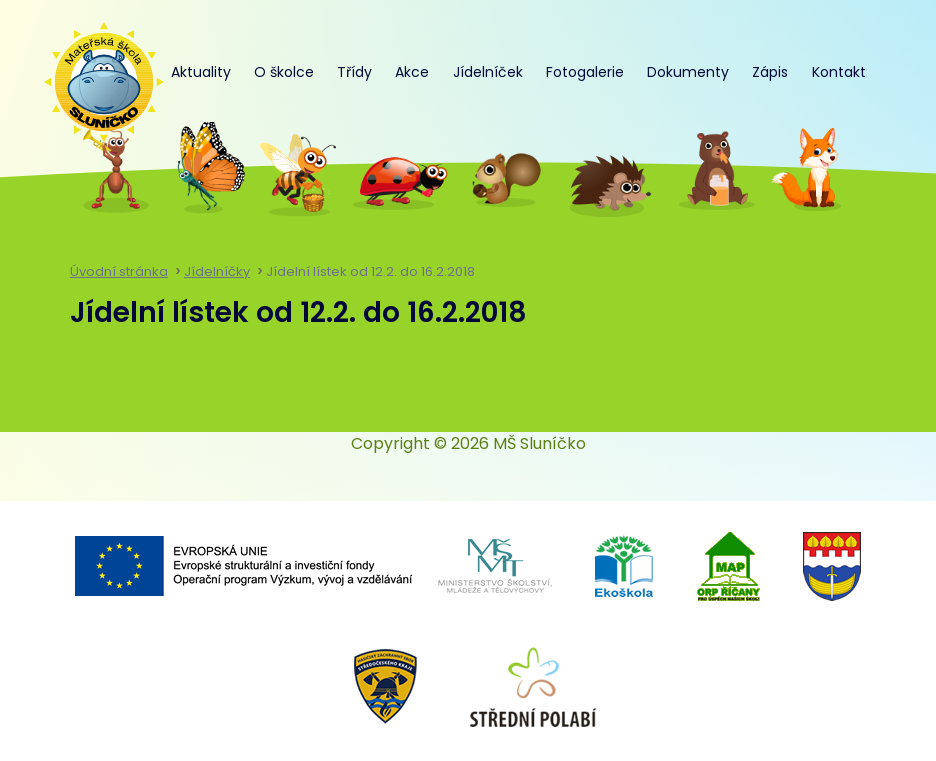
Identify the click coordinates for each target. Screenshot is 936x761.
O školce (284, 72)
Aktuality (201, 72)
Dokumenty (688, 72)
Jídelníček (488, 72)
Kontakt (839, 72)
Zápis (770, 72)
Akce (412, 72)
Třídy (354, 72)
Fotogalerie (585, 72)
